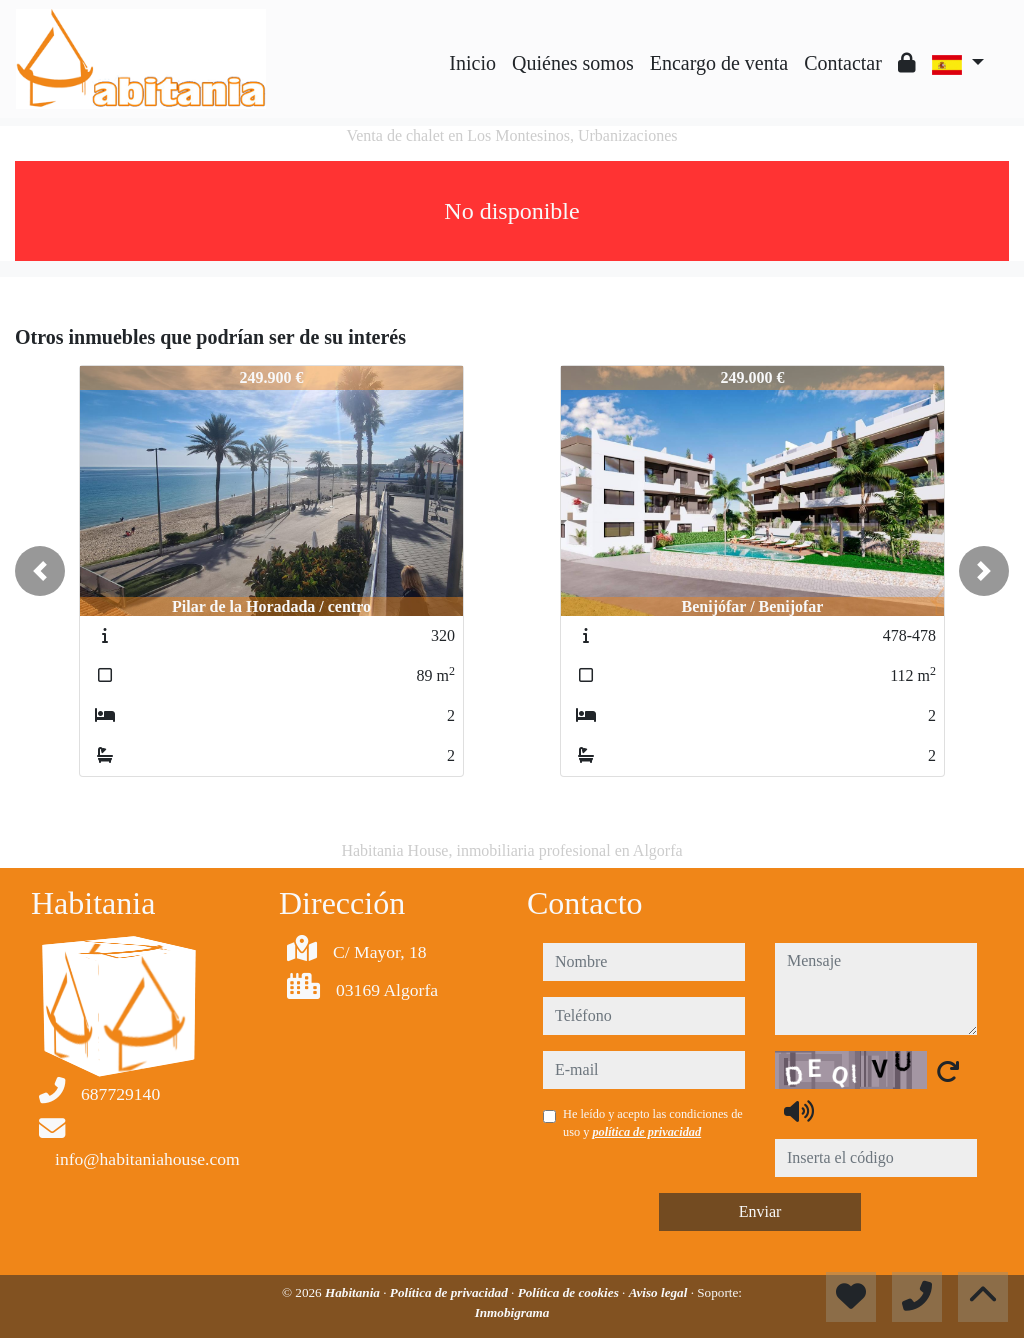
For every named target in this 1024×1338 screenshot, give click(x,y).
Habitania (354, 1292)
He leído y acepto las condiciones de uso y (653, 1123)
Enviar (760, 1211)
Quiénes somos (573, 63)
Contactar (843, 63)
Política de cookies (570, 1292)
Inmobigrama (512, 1312)
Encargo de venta (719, 63)
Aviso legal (660, 1292)
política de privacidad (646, 1132)
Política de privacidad (450, 1292)
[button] (40, 571)
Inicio (472, 63)
